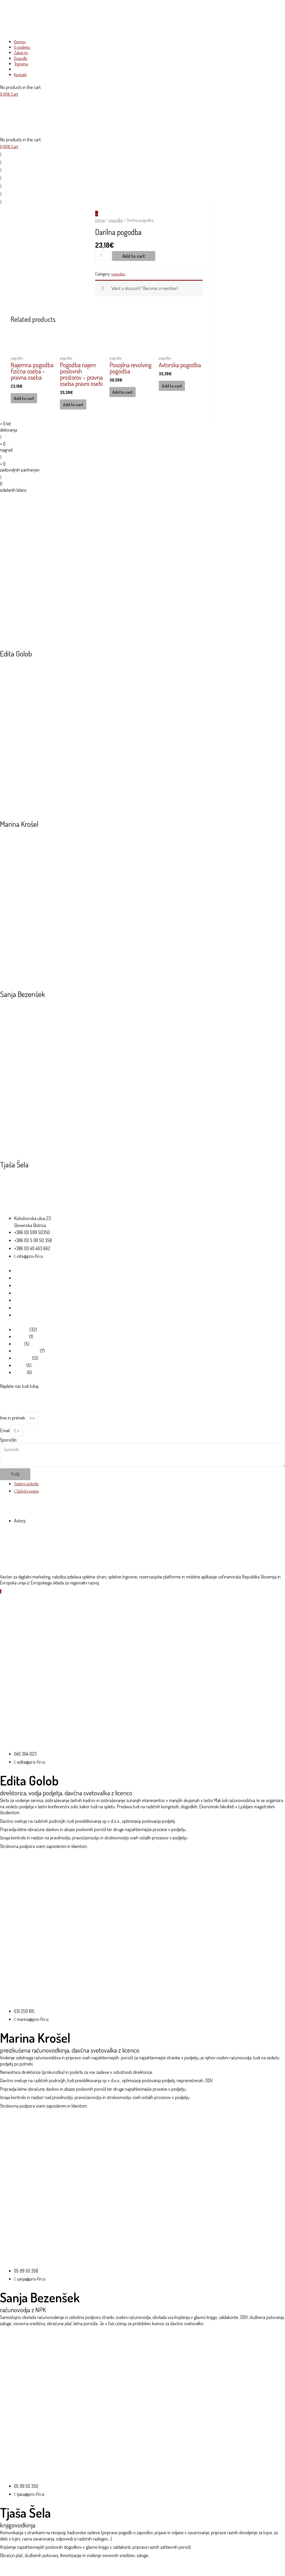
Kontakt (21, 1322)
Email (5, 1442)
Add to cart (135, 258)
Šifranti (20, 1345)
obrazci (20, 1337)
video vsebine (26, 1360)
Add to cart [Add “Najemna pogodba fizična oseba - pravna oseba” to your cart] (24, 401)
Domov (20, 1275)
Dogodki (21, 1298)
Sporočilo (8, 1452)
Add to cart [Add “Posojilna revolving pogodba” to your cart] (123, 395)
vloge (19, 1375)
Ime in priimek (13, 1428)
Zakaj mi (21, 1291)
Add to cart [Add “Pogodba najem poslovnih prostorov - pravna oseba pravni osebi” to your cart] (73, 407)
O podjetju (23, 1283)
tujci (17, 1352)
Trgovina (21, 1307)
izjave (19, 1383)
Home (100, 222)
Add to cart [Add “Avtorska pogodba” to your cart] (172, 389)
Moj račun (22, 1315)
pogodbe (116, 222)
